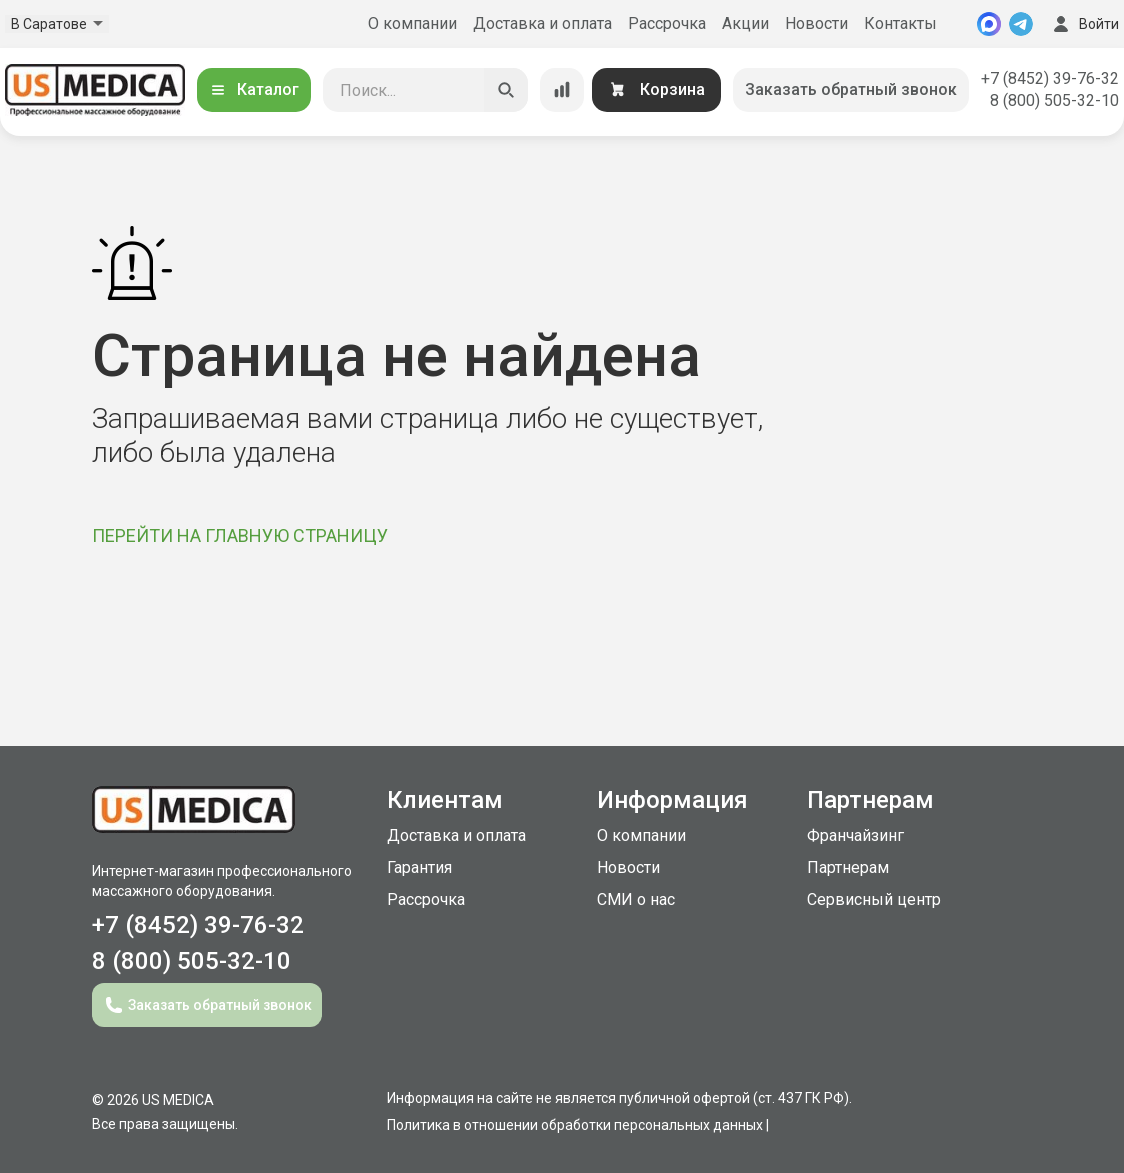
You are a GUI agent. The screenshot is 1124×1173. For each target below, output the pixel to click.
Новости (816, 23)
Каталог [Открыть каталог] (254, 89)
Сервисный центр (874, 899)
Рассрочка (667, 23)
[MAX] (989, 24)
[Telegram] (1021, 24)
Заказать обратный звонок (851, 89)
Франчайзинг (855, 835)
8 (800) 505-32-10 (1054, 100)
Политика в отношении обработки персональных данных (575, 1125)
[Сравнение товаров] (562, 90)
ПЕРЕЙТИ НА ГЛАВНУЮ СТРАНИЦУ (240, 535)
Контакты (900, 23)
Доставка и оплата (542, 23)
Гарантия (419, 867)
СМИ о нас (636, 899)
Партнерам (848, 867)
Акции (745, 23)
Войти (1084, 24)
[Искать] (506, 90)
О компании (412, 23)
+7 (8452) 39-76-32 (1050, 78)
